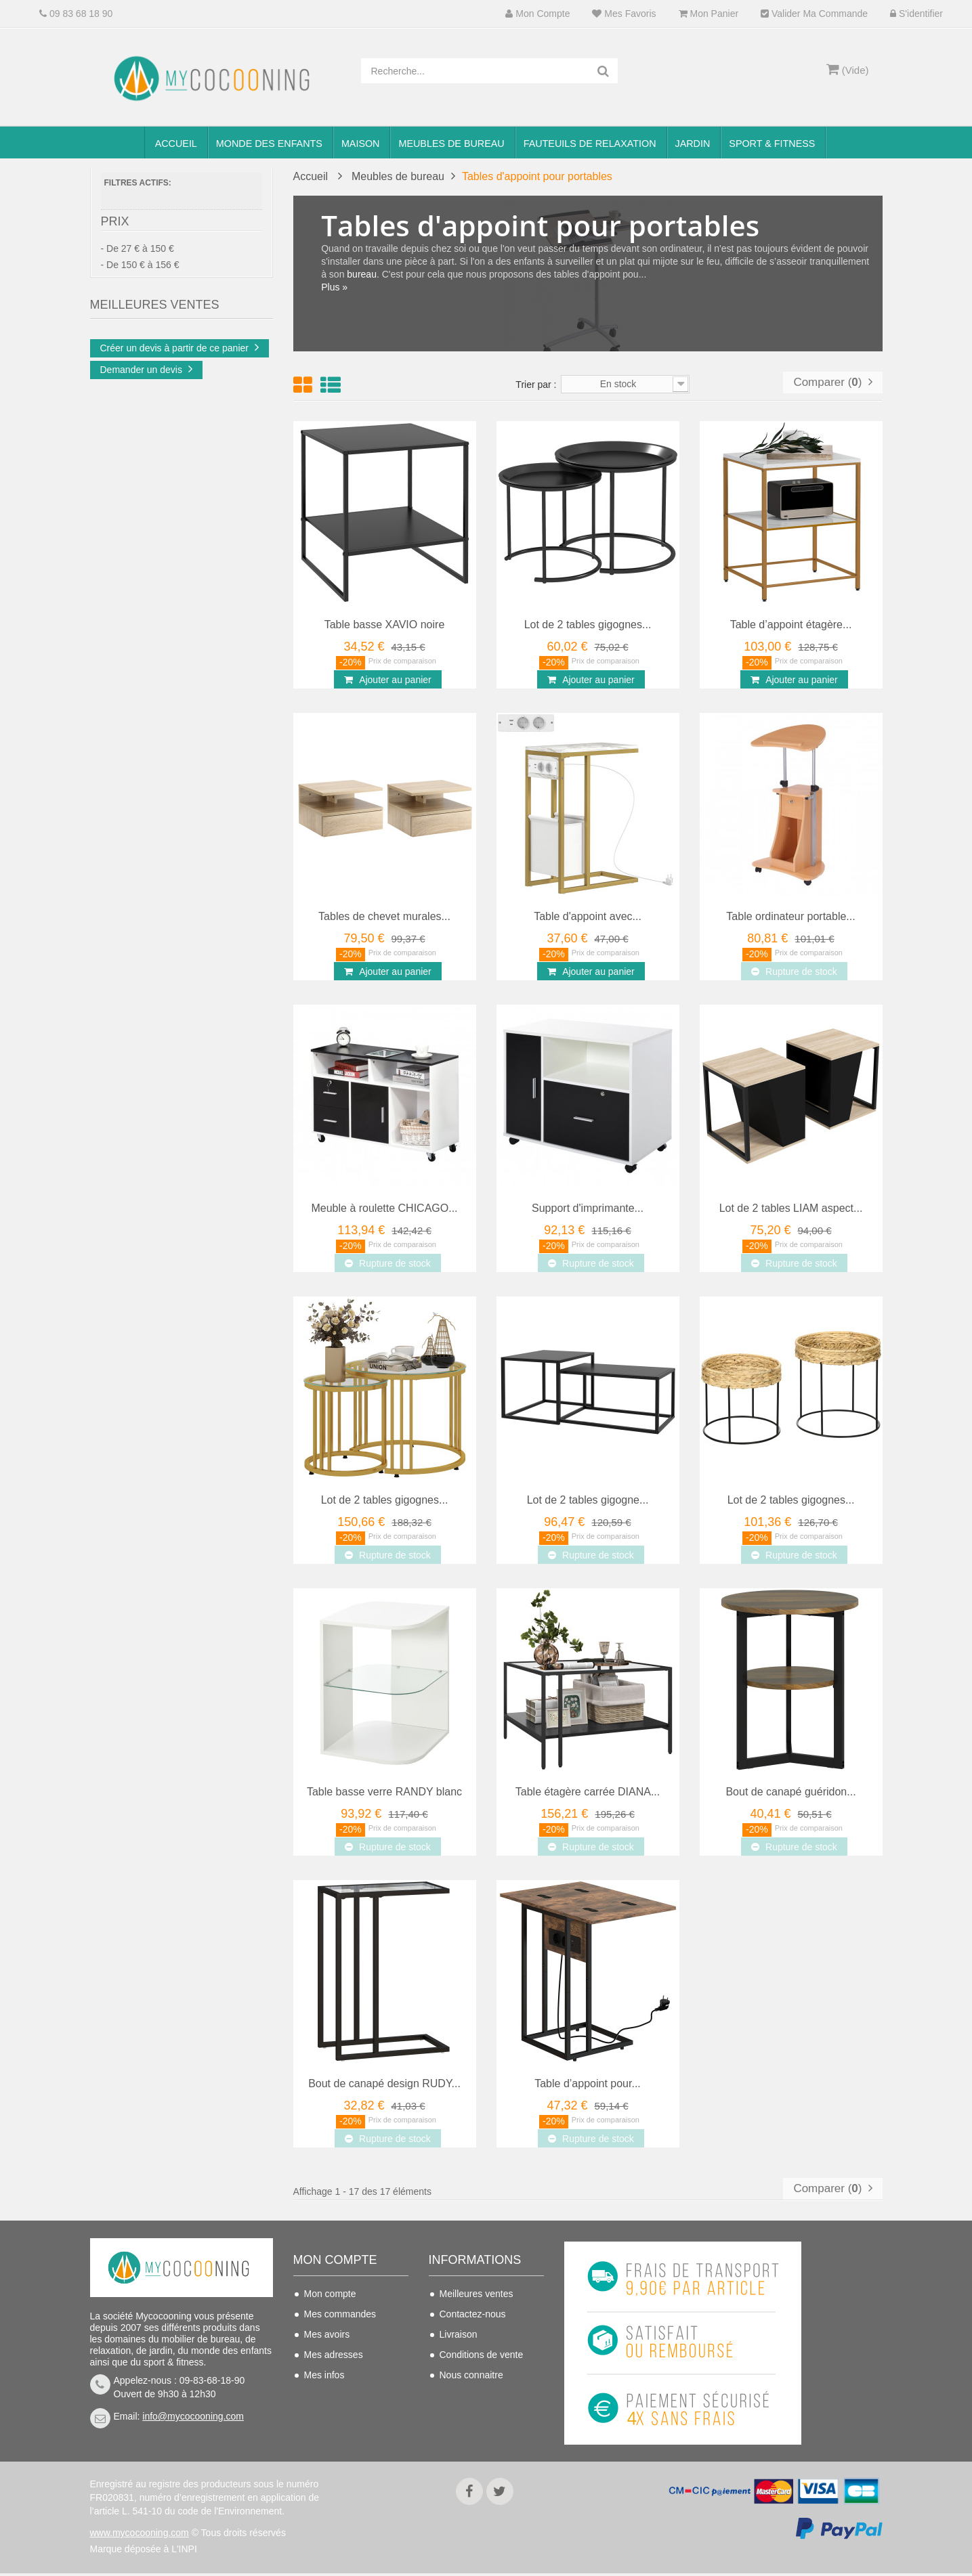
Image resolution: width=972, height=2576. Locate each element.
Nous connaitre (471, 2375)
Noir (137, 404)
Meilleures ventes (476, 2293)
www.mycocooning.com (139, 2535)
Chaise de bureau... (207, 502)
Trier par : (535, 384)
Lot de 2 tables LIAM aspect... (791, 1208)
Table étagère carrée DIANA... (587, 1791)
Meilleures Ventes (154, 454)
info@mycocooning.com (193, 2416)
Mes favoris (624, 14)
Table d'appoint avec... (587, 916)
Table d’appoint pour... (587, 2083)
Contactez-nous (473, 2314)
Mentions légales (475, 2395)
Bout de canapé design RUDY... (384, 2083)
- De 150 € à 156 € (140, 271)
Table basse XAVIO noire (384, 624)
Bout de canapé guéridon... (790, 1791)
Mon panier (708, 14)
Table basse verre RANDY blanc (384, 1791)
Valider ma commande (814, 14)
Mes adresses (333, 2354)
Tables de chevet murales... (384, 916)
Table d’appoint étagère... (791, 624)
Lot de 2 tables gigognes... (588, 624)
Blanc (138, 325)
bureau (362, 274)
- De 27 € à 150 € (137, 255)
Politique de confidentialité (469, 2424)
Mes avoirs (327, 2334)
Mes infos (324, 2375)
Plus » (335, 287)
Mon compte (537, 14)
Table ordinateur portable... (790, 916)
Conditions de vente (482, 2354)
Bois (135, 345)
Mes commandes (340, 2314)
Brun (136, 364)
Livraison (459, 2334)
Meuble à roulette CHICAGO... (384, 1208)
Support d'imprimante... (587, 1208)
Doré (136, 384)
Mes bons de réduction (352, 2395)
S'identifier (916, 14)
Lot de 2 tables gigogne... (588, 1500)
